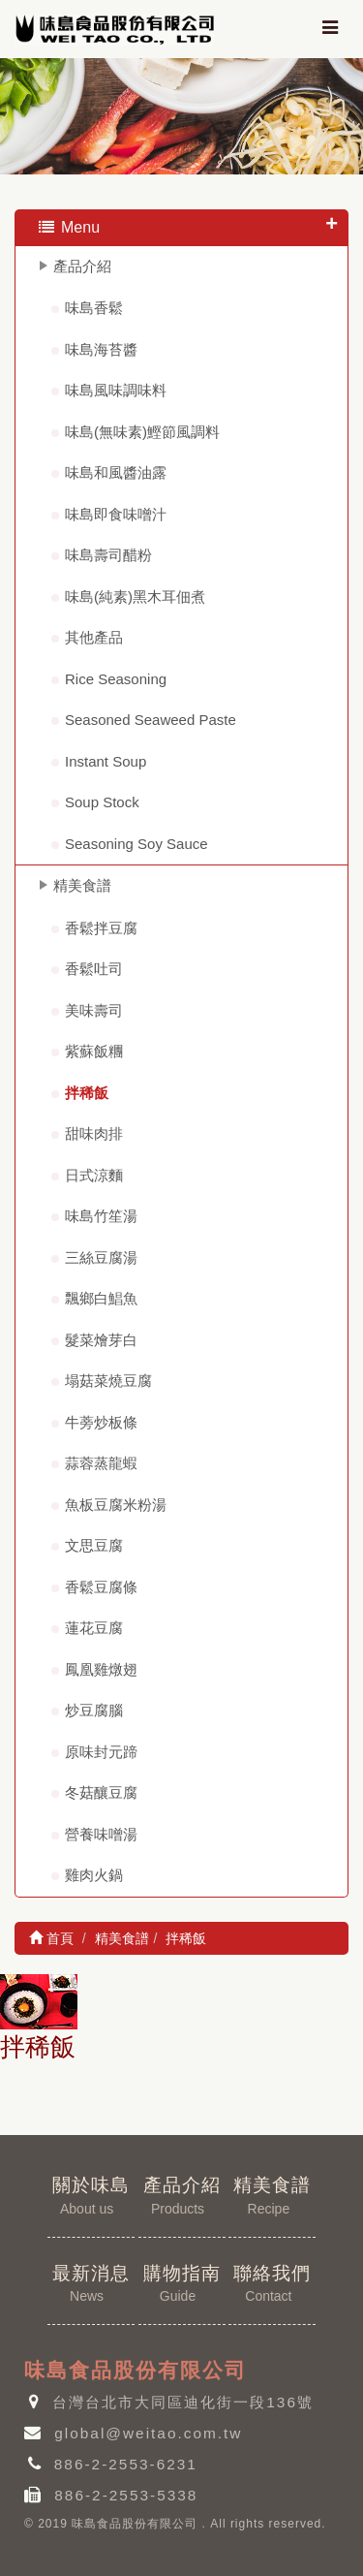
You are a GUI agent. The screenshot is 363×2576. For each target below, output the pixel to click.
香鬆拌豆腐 (101, 928)
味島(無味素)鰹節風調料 (142, 432)
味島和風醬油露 (115, 472)
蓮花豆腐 (94, 1627)
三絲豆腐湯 (101, 1257)
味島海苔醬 (101, 349)
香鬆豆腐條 (101, 1587)
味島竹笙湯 (101, 1216)
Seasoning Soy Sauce (136, 843)
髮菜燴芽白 (101, 1340)
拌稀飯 (86, 1092)
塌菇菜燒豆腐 (108, 1380)
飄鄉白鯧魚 (101, 1298)
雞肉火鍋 (94, 1875)
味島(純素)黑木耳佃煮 (135, 596)
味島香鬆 (94, 307)
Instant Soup (105, 761)
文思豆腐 (94, 1545)
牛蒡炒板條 (101, 1422)
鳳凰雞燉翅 (101, 1669)
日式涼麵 (94, 1175)
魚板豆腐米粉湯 (115, 1504)
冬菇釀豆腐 (101, 1792)
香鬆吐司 (94, 968)
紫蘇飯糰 (94, 1051)
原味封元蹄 (101, 1752)
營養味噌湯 (101, 1834)
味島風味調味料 (115, 390)
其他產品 (94, 637)
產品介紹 (82, 266)
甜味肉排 (94, 1133)
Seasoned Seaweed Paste (150, 719)
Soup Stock (102, 802)
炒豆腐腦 (94, 1710)
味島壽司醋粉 (108, 555)
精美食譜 (82, 885)
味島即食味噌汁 (115, 514)
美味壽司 (94, 1010)
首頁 (51, 1938)
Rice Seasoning (115, 679)
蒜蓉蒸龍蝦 (101, 1463)
